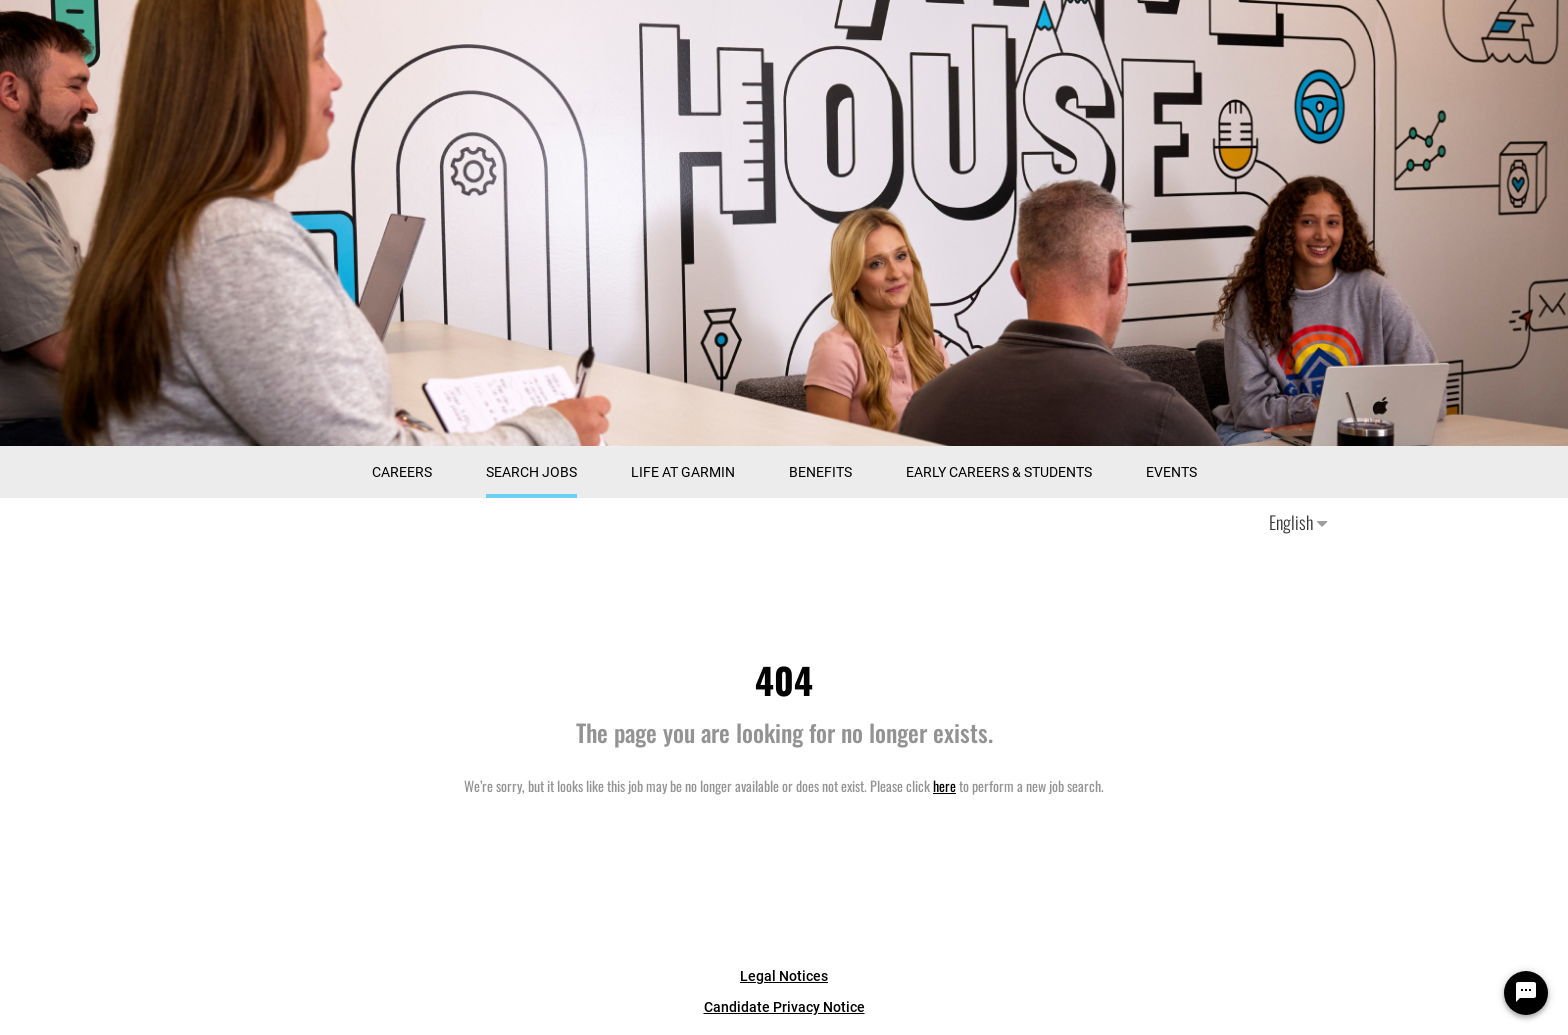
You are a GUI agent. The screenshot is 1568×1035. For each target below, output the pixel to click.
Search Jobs (531, 472)
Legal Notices (784, 976)
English (1298, 522)
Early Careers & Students (999, 472)
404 (784, 679)
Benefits (820, 472)
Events (1171, 472)
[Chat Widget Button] (1526, 993)
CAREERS (402, 472)
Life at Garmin (683, 472)
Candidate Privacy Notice (784, 1007)
